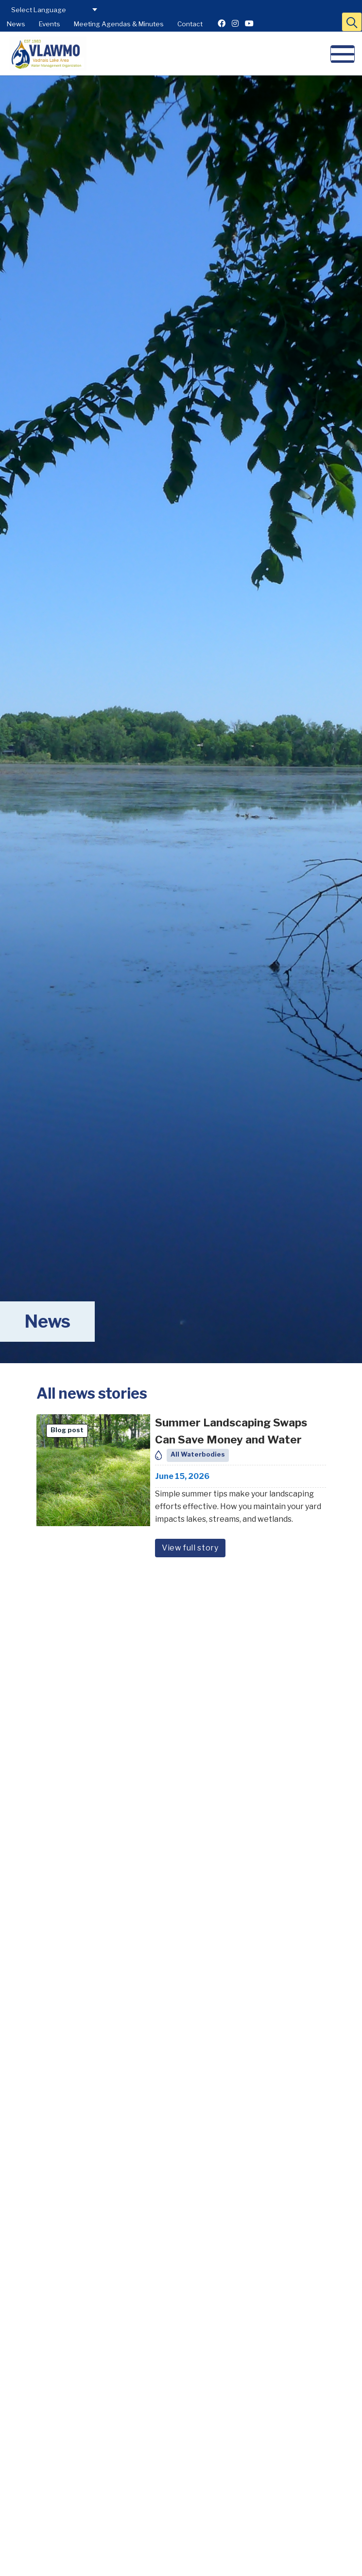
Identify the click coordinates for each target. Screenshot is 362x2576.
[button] (352, 22)
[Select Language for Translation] (53, 10)
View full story (190, 1547)
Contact (190, 24)
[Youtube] (249, 23)
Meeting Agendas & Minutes (119, 24)
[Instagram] (235, 23)
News (16, 24)
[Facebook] (221, 23)
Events (49, 24)
